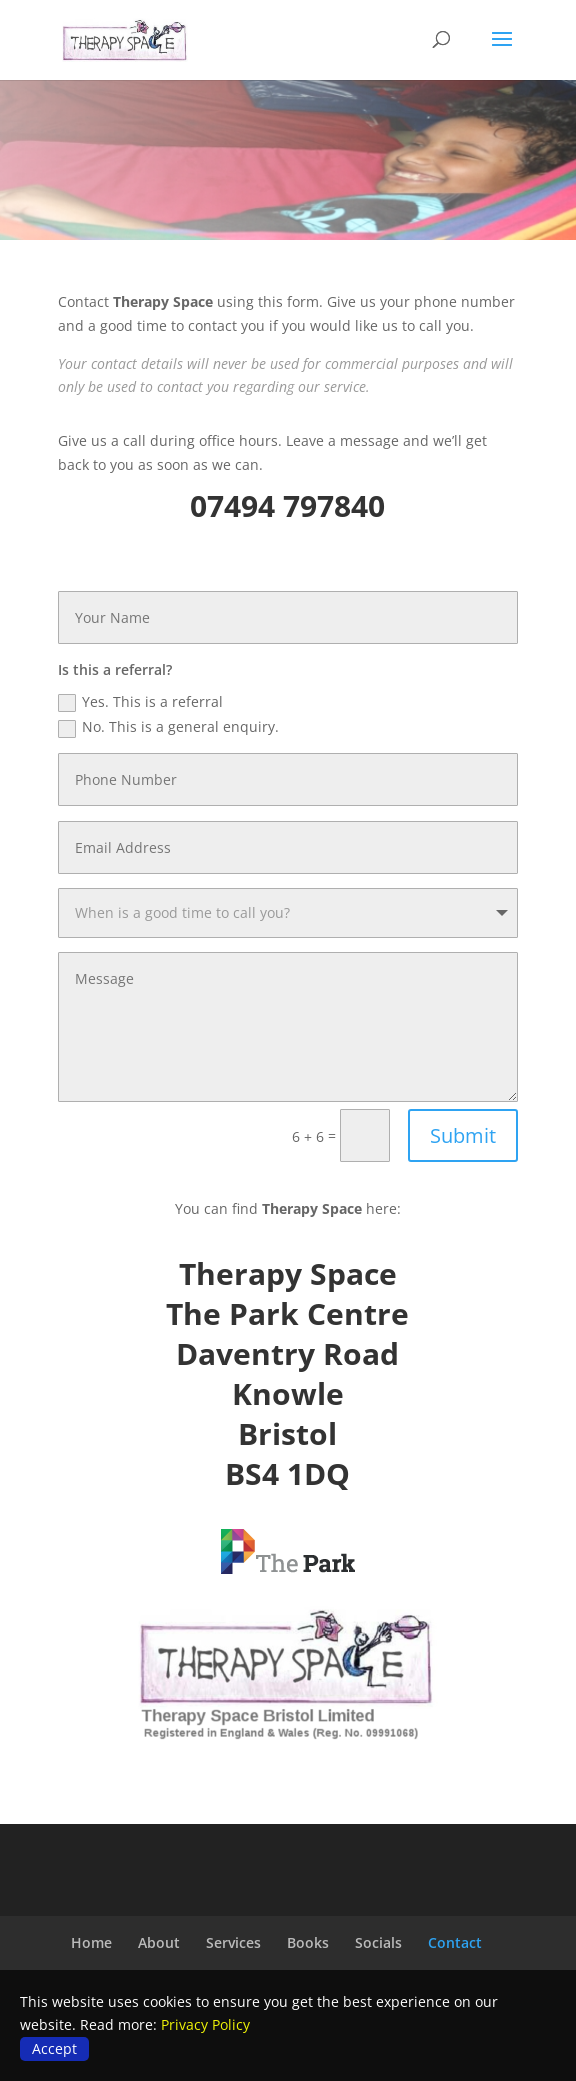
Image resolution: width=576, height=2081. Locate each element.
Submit (463, 1135)
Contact (455, 1942)
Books (308, 1942)
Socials (378, 1942)
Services (233, 1942)
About (159, 1942)
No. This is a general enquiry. (168, 727)
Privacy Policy (205, 2024)
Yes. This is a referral (140, 702)
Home (91, 1942)
